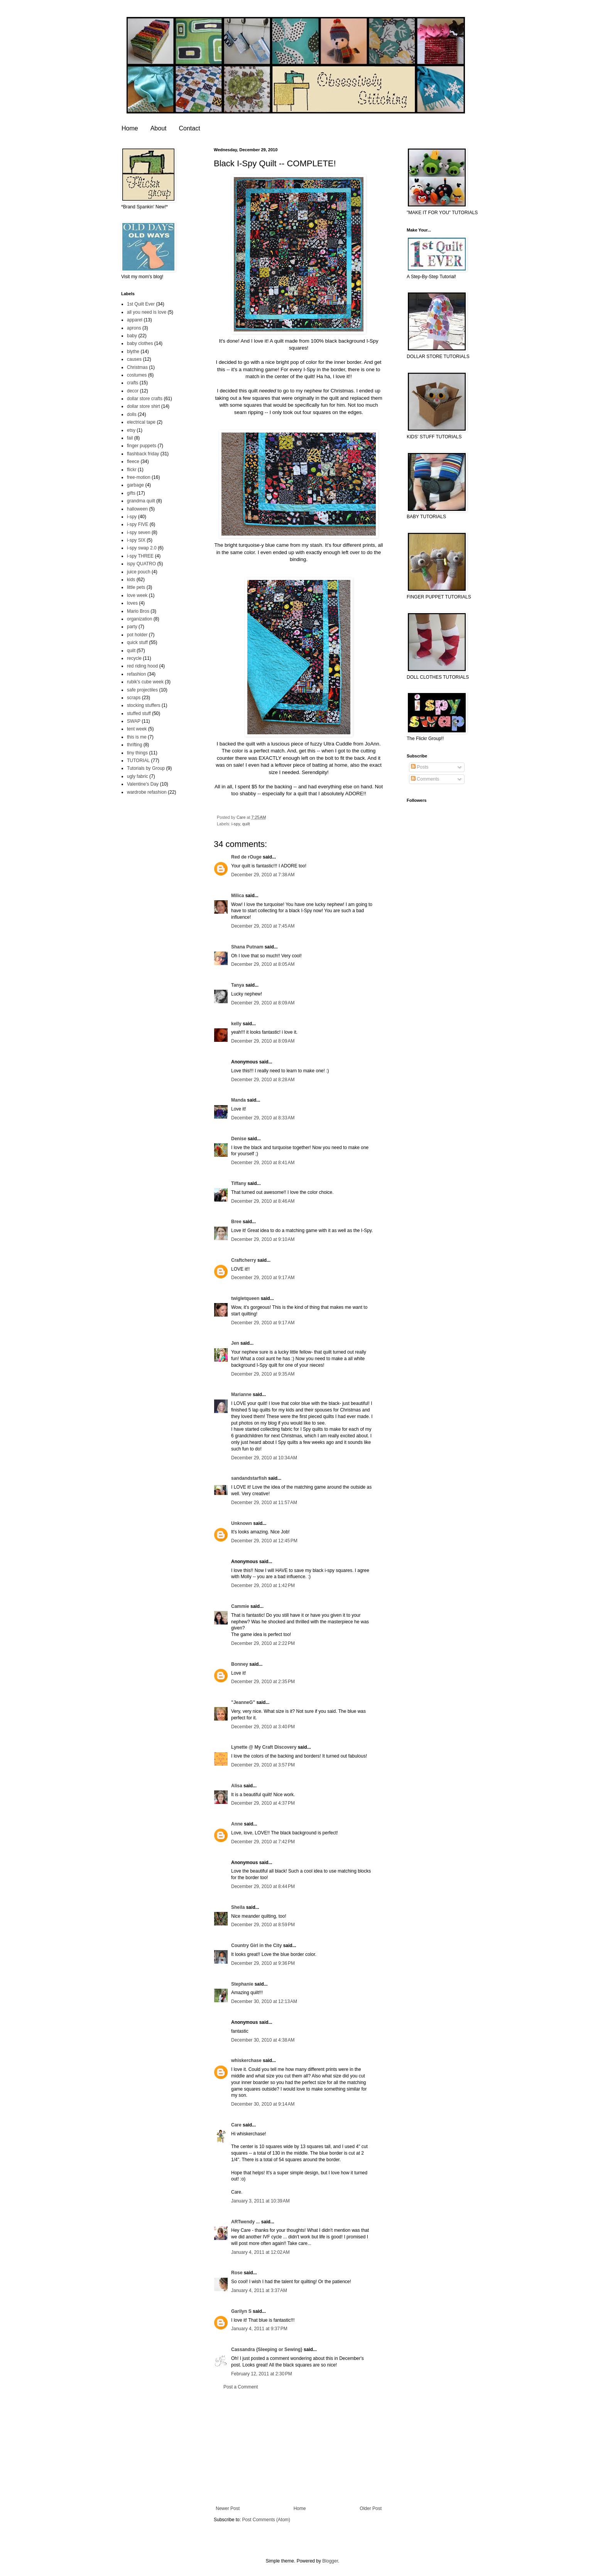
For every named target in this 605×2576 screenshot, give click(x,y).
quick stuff (137, 642)
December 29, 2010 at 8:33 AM (262, 1118)
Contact (189, 128)
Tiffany (238, 1183)
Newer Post (228, 2508)
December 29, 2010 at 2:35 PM (263, 1681)
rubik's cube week (145, 682)
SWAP (133, 721)
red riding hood (142, 666)
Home (130, 128)
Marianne (241, 1394)
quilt (246, 823)
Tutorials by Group (146, 768)
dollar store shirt (143, 406)
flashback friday (143, 453)
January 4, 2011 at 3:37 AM (259, 2290)
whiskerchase (246, 2060)
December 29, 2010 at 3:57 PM (263, 1765)
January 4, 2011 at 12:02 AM (260, 2252)
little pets (136, 587)
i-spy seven (138, 532)
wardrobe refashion (147, 792)
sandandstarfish (249, 1478)
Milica (237, 895)
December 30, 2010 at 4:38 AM (262, 2040)
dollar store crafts (144, 398)
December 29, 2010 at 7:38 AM (262, 874)
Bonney (239, 1664)
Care (236, 2125)
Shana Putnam (247, 947)
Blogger (330, 2561)
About (158, 128)
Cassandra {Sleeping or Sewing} (266, 2349)
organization (139, 619)
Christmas (137, 367)
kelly (236, 1023)
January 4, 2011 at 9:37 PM (259, 2328)
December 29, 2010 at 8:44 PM (263, 1886)
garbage (135, 485)
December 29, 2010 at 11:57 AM (264, 1502)
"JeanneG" (243, 1702)
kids (131, 579)
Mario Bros (138, 611)
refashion (136, 674)
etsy (131, 430)
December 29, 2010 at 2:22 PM (263, 1643)
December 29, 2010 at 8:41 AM (262, 1162)
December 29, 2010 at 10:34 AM (264, 1457)
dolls (132, 414)
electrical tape (141, 422)
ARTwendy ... (245, 2221)
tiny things (137, 753)
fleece (133, 461)
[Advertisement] (299, 2448)
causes (134, 359)
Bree (236, 1221)
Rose (236, 2272)
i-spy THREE (140, 556)
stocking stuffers (143, 705)
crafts (132, 382)
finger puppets (141, 445)
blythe (133, 351)
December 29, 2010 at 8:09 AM (262, 1003)
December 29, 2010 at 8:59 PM (263, 1924)
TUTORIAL (138, 760)
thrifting (134, 744)
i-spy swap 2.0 (142, 548)
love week (137, 595)
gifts (131, 493)
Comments (425, 779)
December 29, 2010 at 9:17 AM (262, 1277)
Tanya (237, 985)
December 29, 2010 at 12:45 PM (264, 1540)
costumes (137, 375)
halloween (137, 509)
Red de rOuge (246, 857)
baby (132, 335)
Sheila (238, 1907)
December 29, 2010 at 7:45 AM (262, 926)
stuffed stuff (139, 713)
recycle (134, 658)
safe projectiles (142, 690)
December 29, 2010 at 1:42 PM (263, 1585)
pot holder (137, 634)
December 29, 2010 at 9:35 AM (262, 1374)
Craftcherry (243, 1260)
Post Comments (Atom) (266, 2519)
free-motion (138, 477)
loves (132, 603)
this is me (137, 737)
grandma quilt (141, 501)
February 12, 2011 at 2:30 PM (261, 2374)
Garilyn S (241, 2311)
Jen (235, 1343)
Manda (238, 1100)
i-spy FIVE (137, 524)
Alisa (236, 1785)
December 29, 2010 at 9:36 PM (263, 1963)
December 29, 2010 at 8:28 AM (262, 1079)
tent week (137, 729)
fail (130, 438)
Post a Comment (240, 2387)
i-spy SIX (136, 540)
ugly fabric (137, 776)
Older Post (371, 2508)
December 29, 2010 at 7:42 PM (263, 1841)
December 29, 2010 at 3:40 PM (263, 1726)
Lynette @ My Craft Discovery (263, 1747)
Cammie (240, 1606)
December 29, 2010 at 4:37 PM (263, 1803)
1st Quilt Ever (141, 304)
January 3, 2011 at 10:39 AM (260, 2201)
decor (133, 391)
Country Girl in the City (256, 1945)
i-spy (236, 823)
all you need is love (146, 312)
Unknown (241, 1523)
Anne (237, 1824)
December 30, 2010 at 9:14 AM (262, 2104)
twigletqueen (245, 1298)
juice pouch (138, 572)
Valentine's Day (143, 784)
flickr (132, 469)
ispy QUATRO (141, 563)
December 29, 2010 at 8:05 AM (262, 964)
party (132, 626)
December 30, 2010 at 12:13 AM (264, 2001)
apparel (134, 320)
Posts (419, 767)
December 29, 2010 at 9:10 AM (262, 1239)
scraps (133, 697)
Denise (238, 1138)
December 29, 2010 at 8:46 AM (262, 1201)
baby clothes (140, 343)
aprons (134, 328)
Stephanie (242, 1984)
